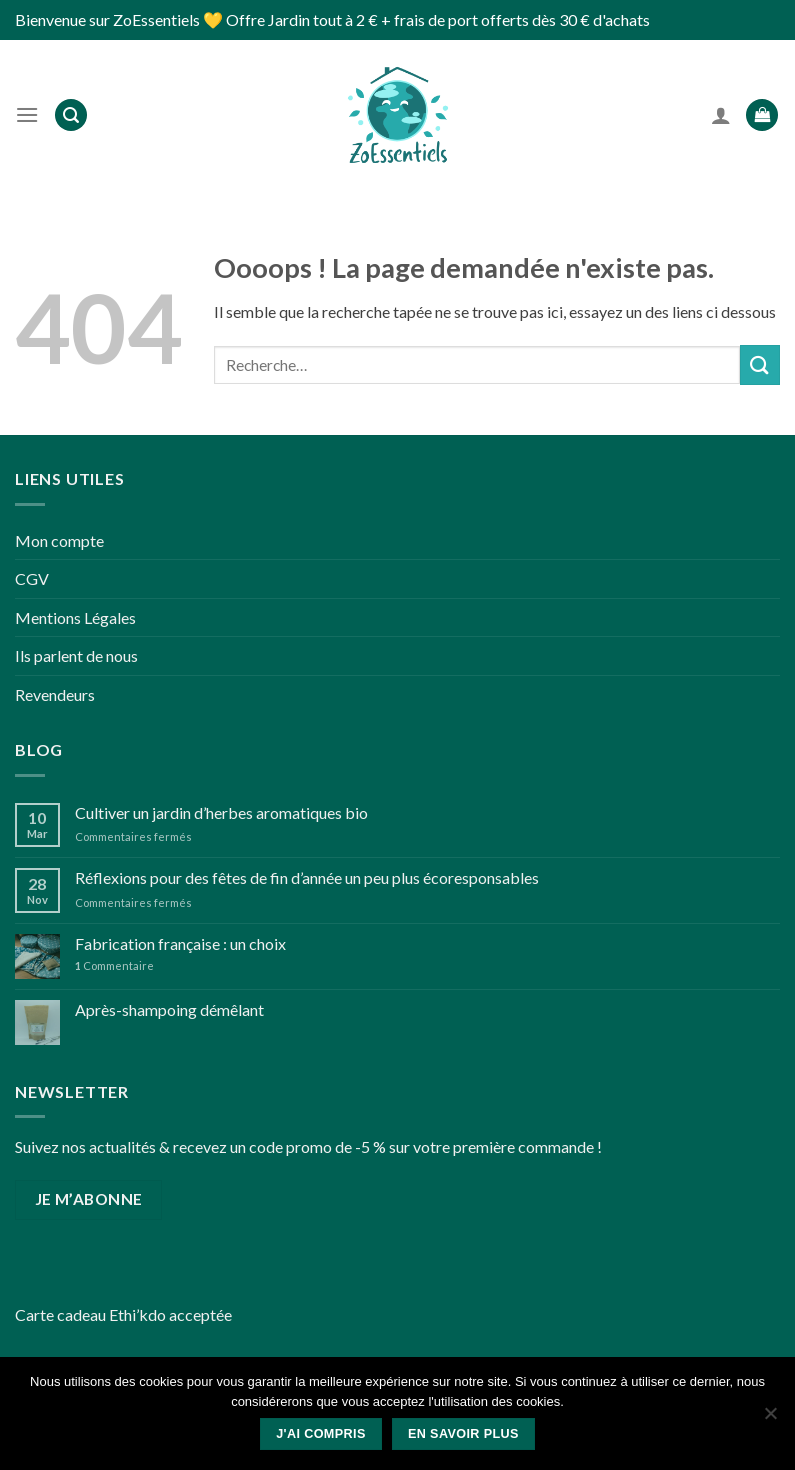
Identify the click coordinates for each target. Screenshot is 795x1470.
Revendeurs (55, 694)
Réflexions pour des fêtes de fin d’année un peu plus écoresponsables (307, 877)
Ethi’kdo (137, 1314)
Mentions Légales (75, 617)
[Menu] (27, 114)
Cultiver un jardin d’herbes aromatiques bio (221, 812)
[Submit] (760, 364)
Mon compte (59, 540)
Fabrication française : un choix (180, 943)
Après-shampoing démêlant (169, 1009)
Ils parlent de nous (76, 655)
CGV (32, 578)
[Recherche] (71, 115)
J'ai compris (321, 1434)
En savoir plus (463, 1434)
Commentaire (114, 965)
